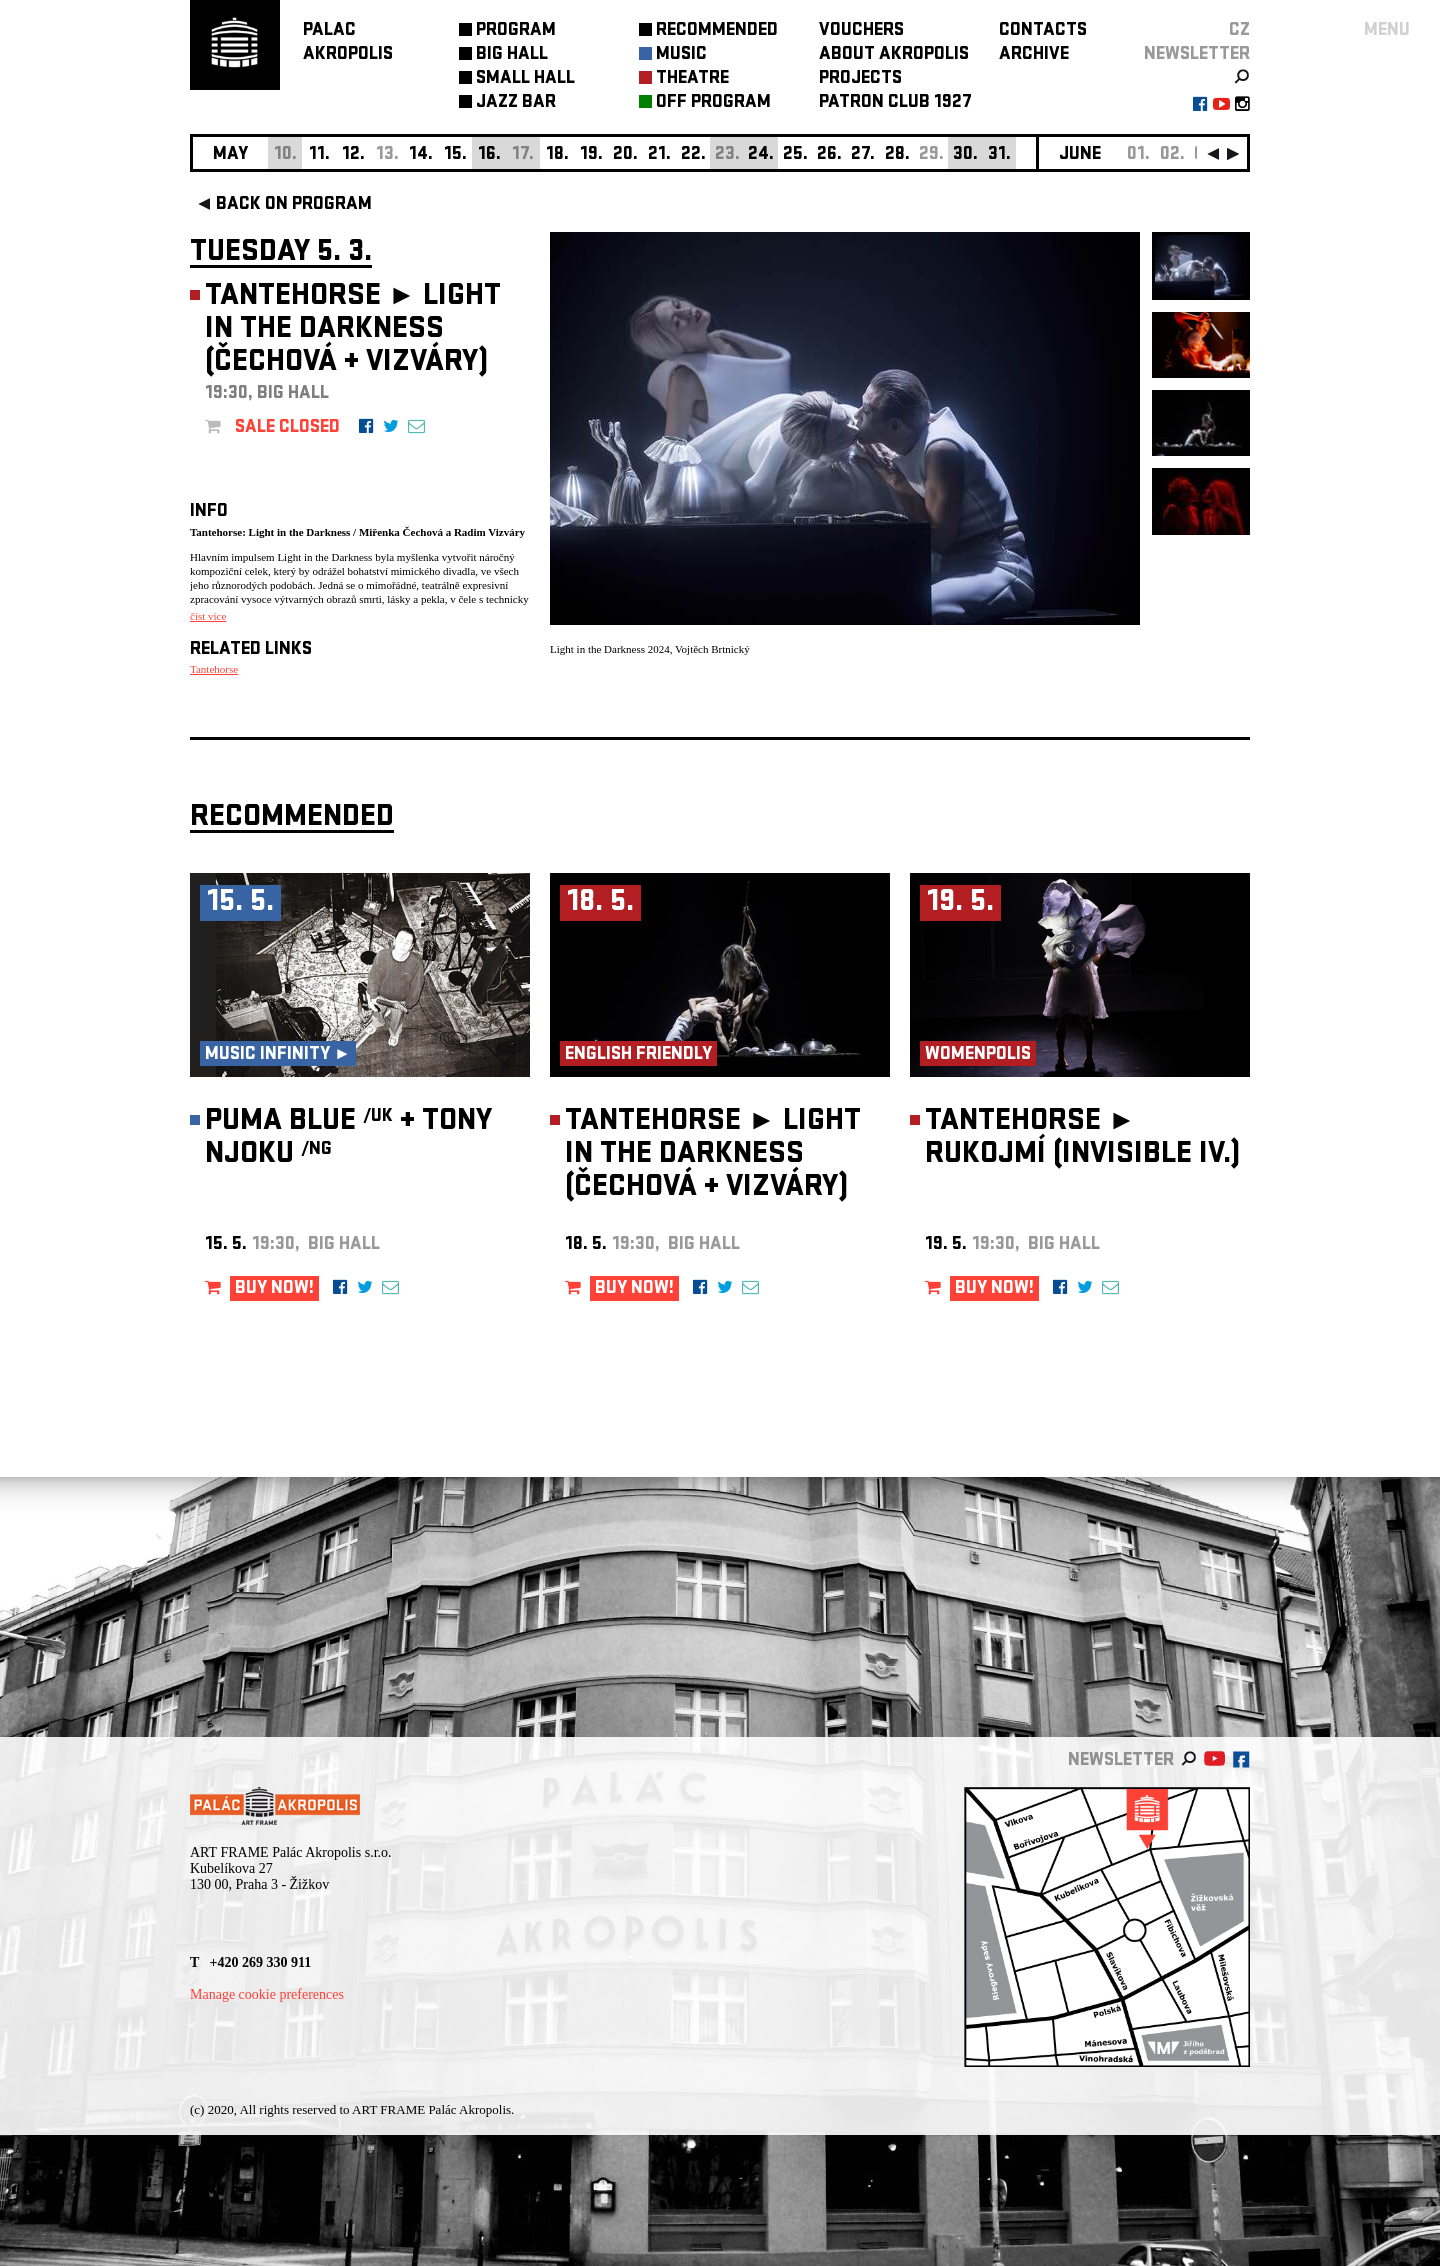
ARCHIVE (1034, 55)
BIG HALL (512, 55)
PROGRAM (516, 31)
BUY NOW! (274, 1289)
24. (761, 155)
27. (863, 155)
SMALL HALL (525, 79)
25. (795, 155)
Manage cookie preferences (267, 1994)
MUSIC (681, 55)
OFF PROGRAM (713, 103)
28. (897, 155)
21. (659, 155)
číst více (208, 616)
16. (489, 155)
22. (693, 155)
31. (999, 155)
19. (591, 155)
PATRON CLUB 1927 (895, 103)
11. (319, 155)
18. (557, 155)
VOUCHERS (861, 31)
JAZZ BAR (516, 103)
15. (455, 155)
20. (625, 155)
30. (965, 155)
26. (829, 155)
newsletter (1197, 55)
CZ (1239, 31)
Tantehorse (214, 669)
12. (353, 155)
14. (421, 155)
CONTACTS (1043, 31)
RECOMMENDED (717, 31)
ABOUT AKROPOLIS (894, 55)
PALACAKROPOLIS (348, 43)
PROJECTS (860, 79)
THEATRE (692, 79)
